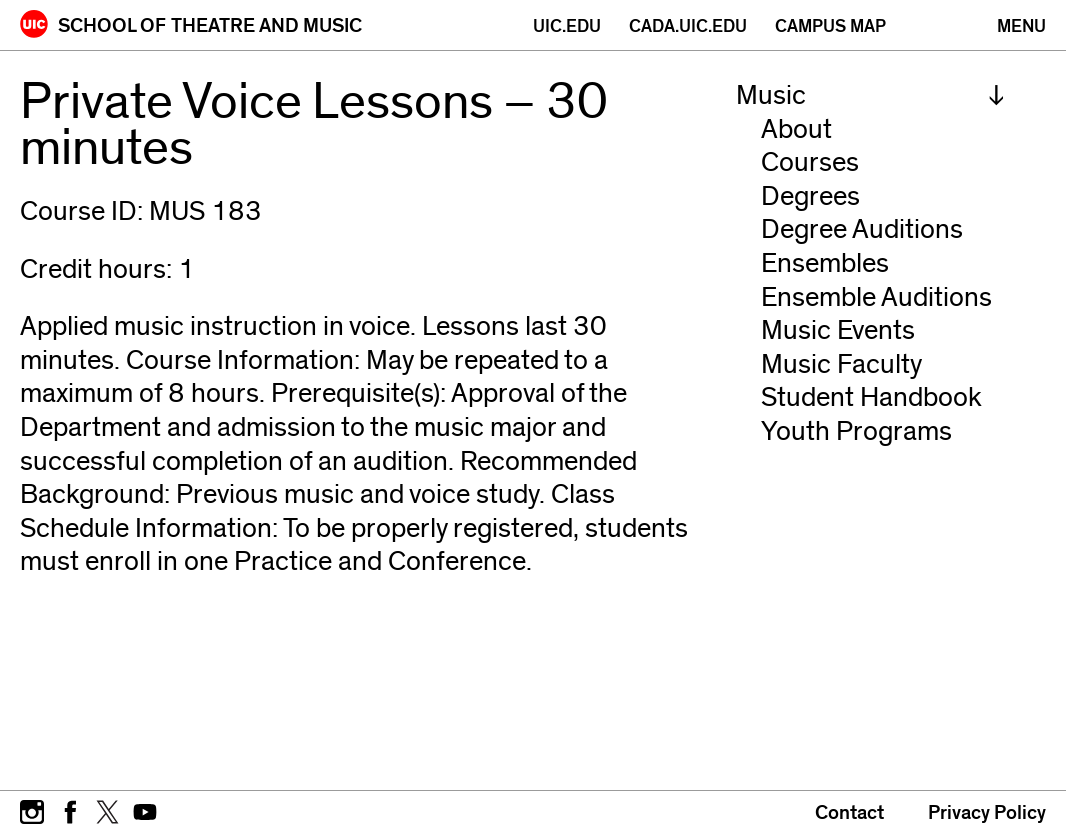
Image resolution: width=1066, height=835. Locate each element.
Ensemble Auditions (876, 297)
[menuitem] (870, 96)
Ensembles (825, 263)
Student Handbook (871, 397)
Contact (849, 813)
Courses (810, 162)
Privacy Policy (987, 813)
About (796, 129)
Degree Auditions (862, 229)
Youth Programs (856, 431)
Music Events (838, 330)
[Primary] (1021, 26)
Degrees (810, 196)
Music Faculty (841, 364)
